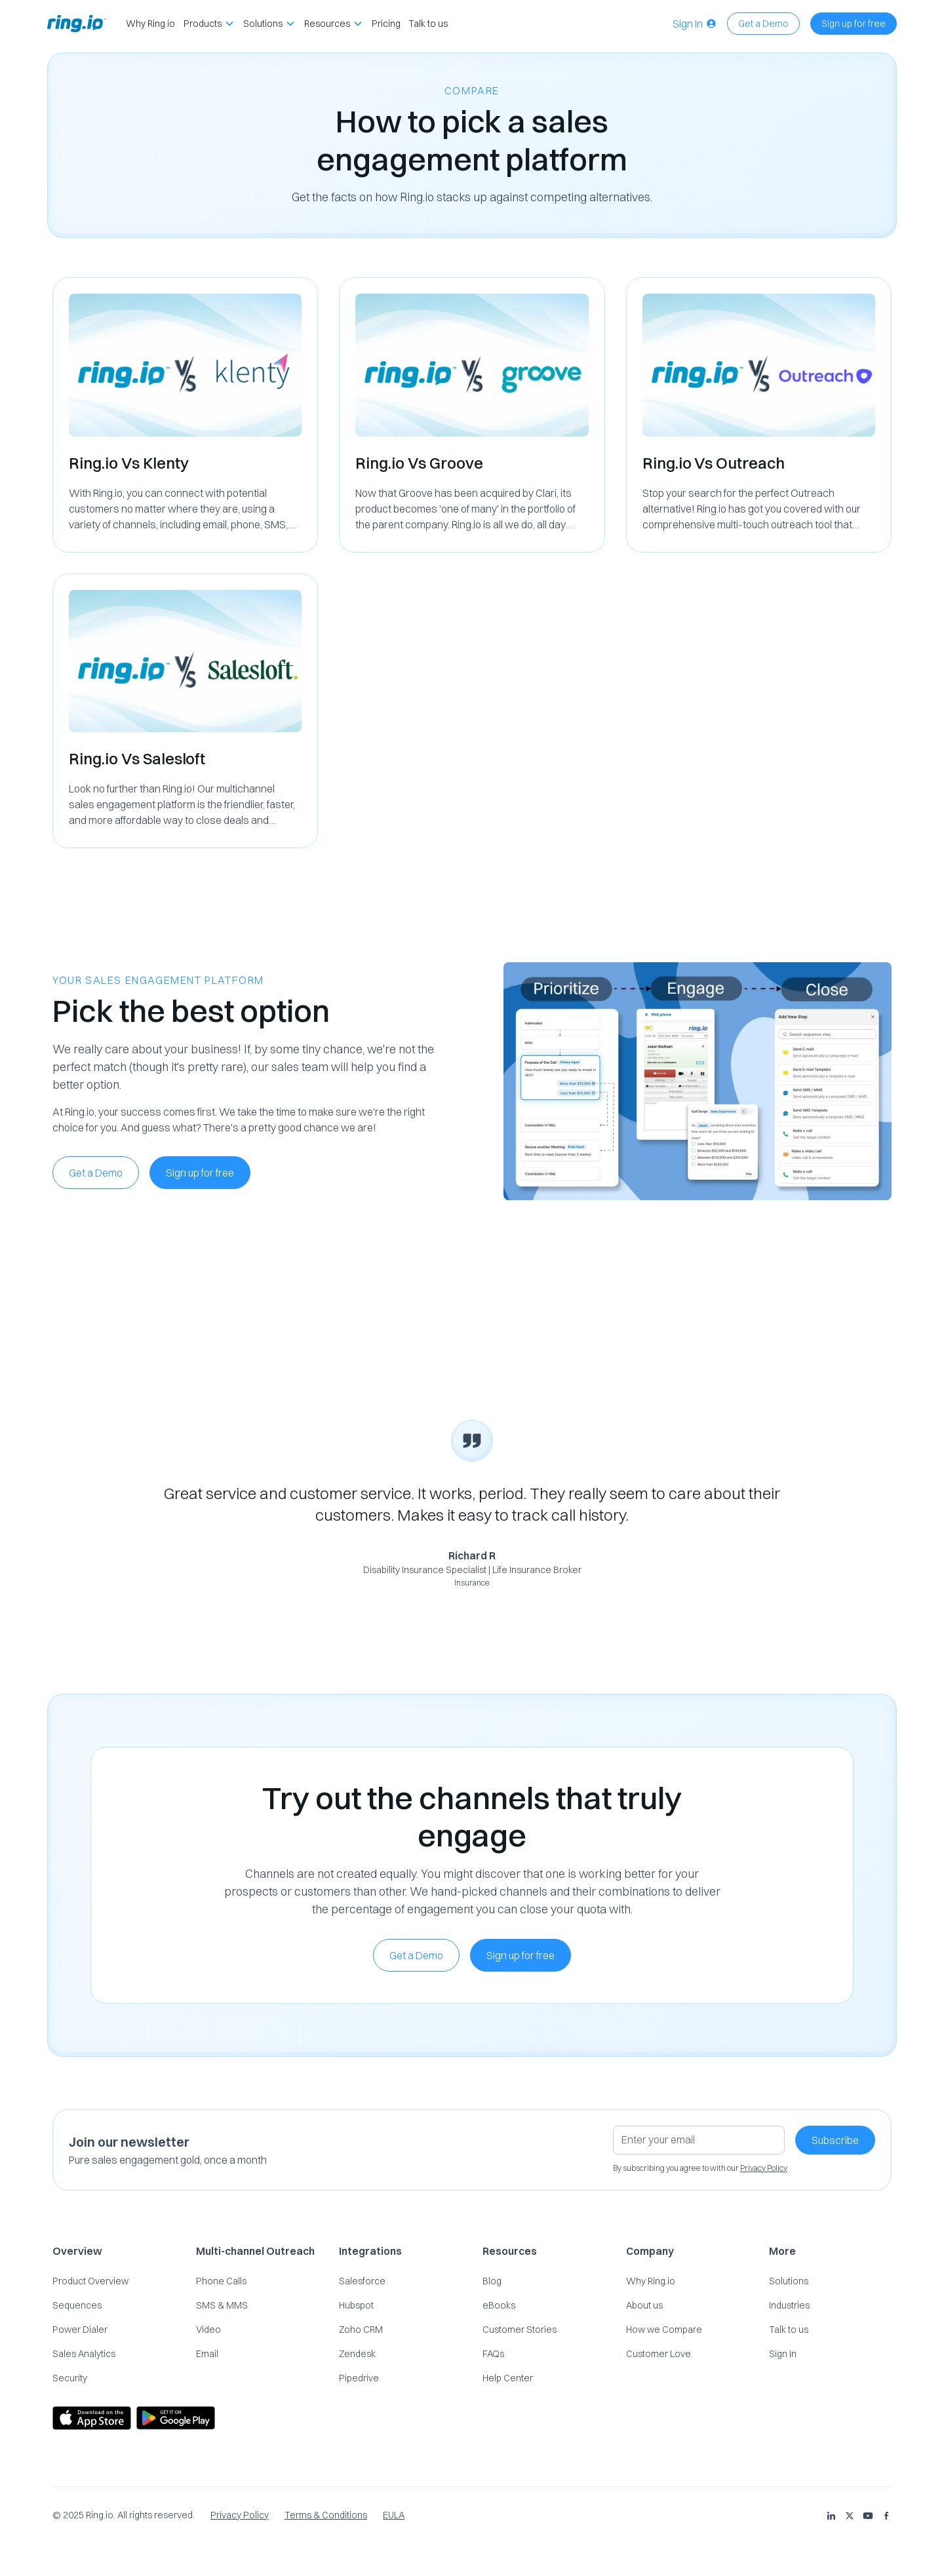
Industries (789, 2305)
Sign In (782, 2354)
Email (207, 2354)
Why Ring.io (150, 23)
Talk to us (428, 23)
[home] (76, 23)
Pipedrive (359, 2378)
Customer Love (658, 2354)
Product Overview (90, 2281)
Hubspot (356, 2305)
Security (69, 2378)
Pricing (386, 23)
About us (644, 2305)
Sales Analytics (83, 2354)
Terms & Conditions (326, 2515)
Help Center (507, 2378)
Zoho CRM (361, 2329)
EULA (393, 2515)
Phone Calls (221, 2281)
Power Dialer (80, 2329)
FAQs (493, 2354)
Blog (492, 2281)
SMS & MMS (222, 2305)
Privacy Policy (239, 2515)
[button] (209, 24)
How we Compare (664, 2329)
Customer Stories (519, 2329)
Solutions (788, 2281)
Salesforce (362, 2281)
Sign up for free (853, 23)
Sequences (77, 2305)
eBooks (498, 2305)
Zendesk (357, 2354)
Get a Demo (763, 23)
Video (208, 2329)
